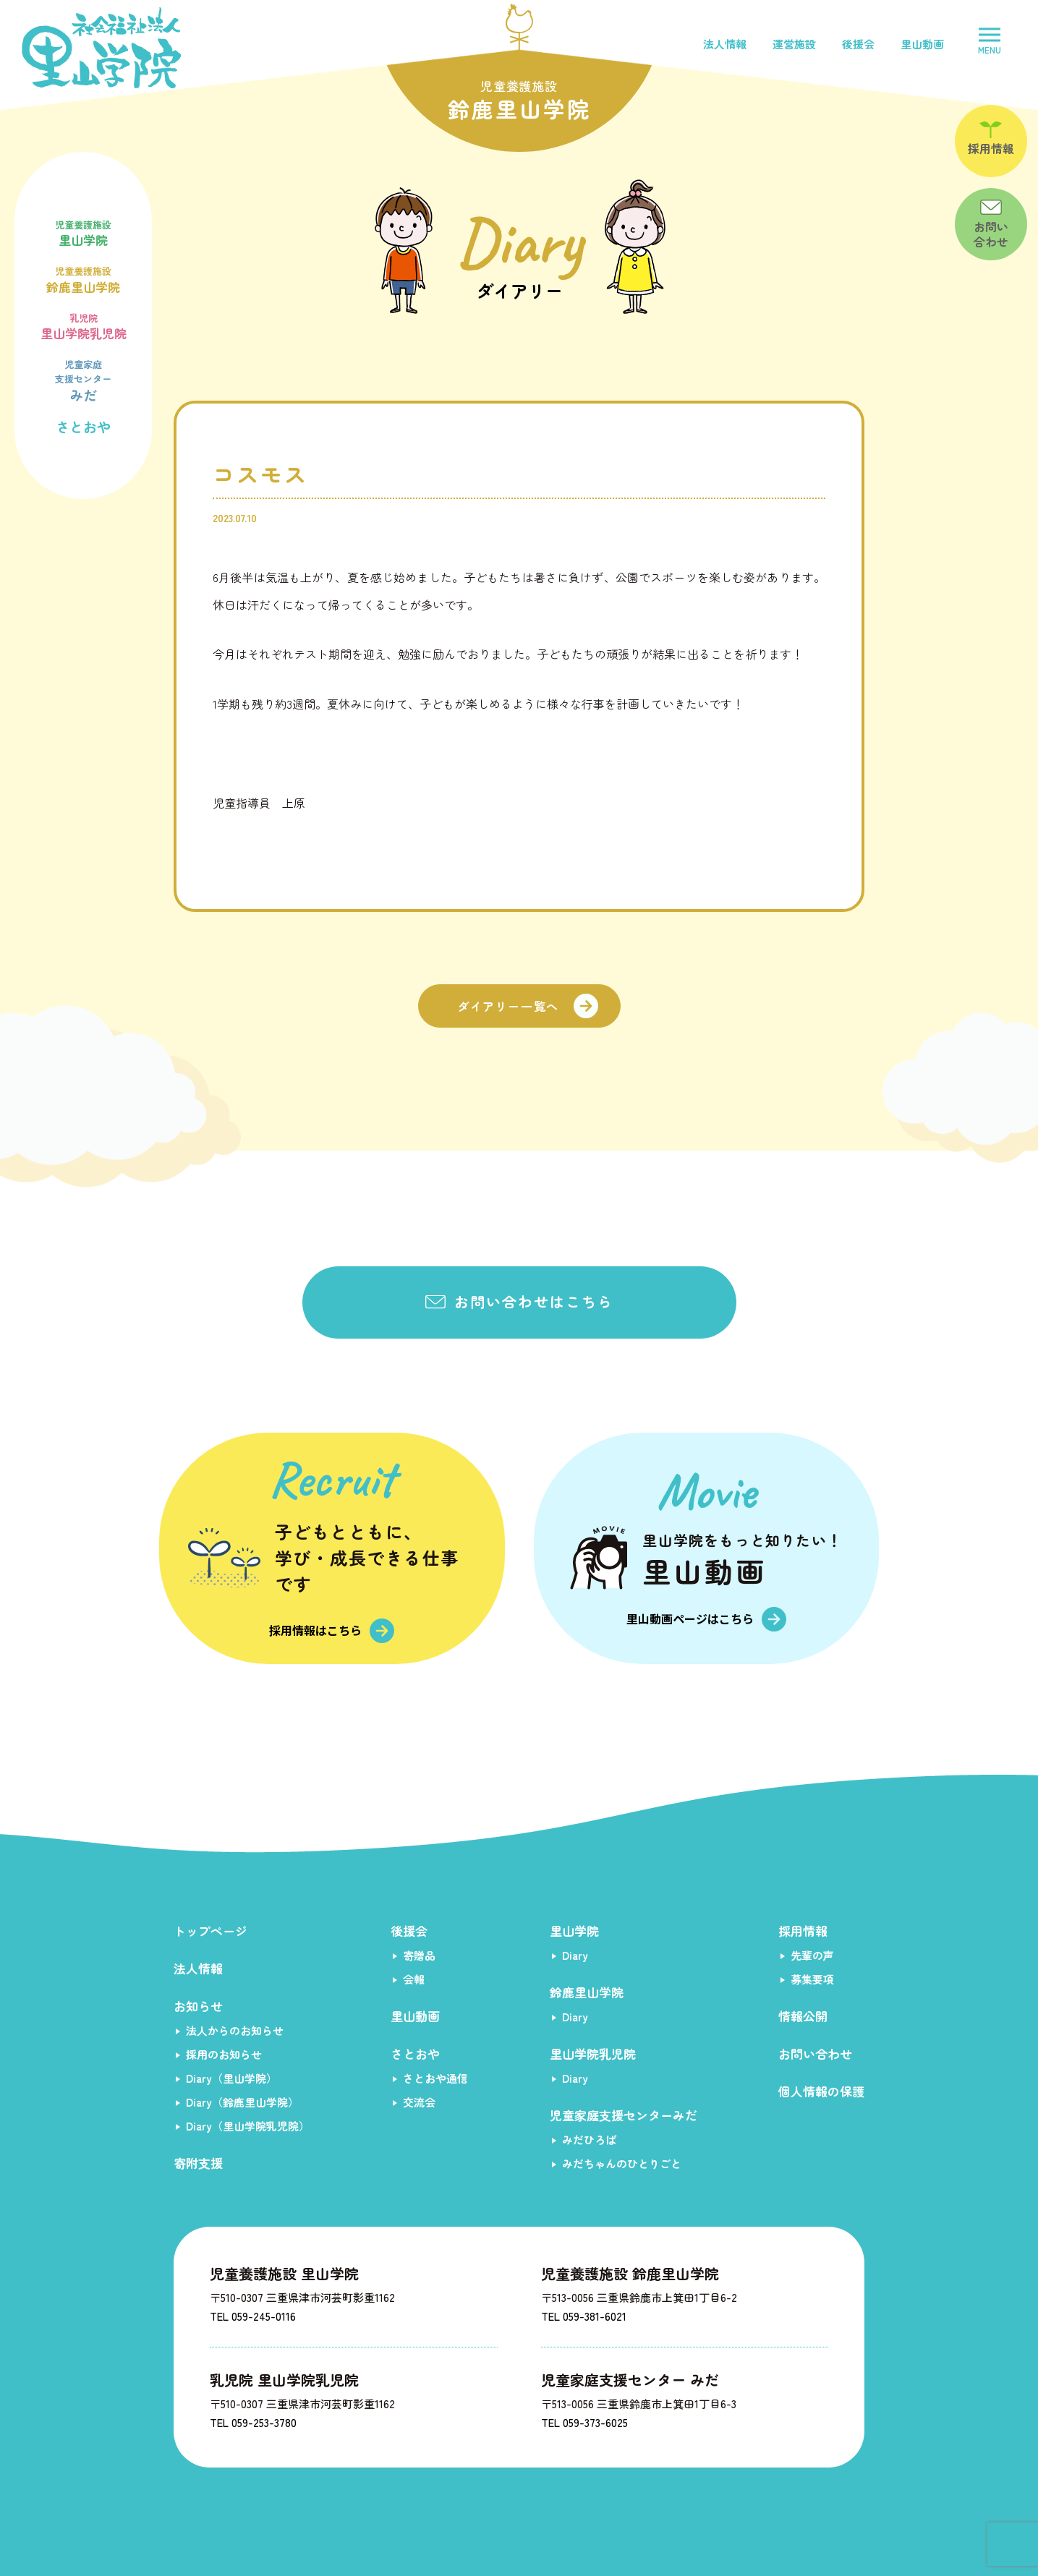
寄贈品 (419, 1955)
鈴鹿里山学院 (83, 278)
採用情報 (803, 1930)
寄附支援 (198, 2163)
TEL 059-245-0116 (253, 2316)
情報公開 (803, 2016)
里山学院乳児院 (83, 325)
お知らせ (198, 2006)
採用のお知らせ (224, 2054)
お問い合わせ (815, 2053)
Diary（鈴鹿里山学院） (242, 2102)
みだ (83, 379)
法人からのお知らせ (235, 2030)
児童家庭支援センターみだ (623, 2115)
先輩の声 (812, 1955)
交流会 (419, 2102)
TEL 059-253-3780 (253, 2422)
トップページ (210, 1930)
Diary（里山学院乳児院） (248, 2125)
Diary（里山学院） (231, 2078)
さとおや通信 (435, 2078)
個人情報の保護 (821, 2091)
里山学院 (83, 232)
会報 (414, 1979)
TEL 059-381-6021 (583, 2316)
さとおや (83, 426)
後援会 (858, 43)
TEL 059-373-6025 (584, 2422)
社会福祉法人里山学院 (101, 47)
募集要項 (812, 1979)
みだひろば (589, 2139)
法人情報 (724, 43)
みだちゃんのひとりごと (621, 2163)
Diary (575, 1955)
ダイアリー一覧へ (508, 1006)
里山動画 (922, 43)
